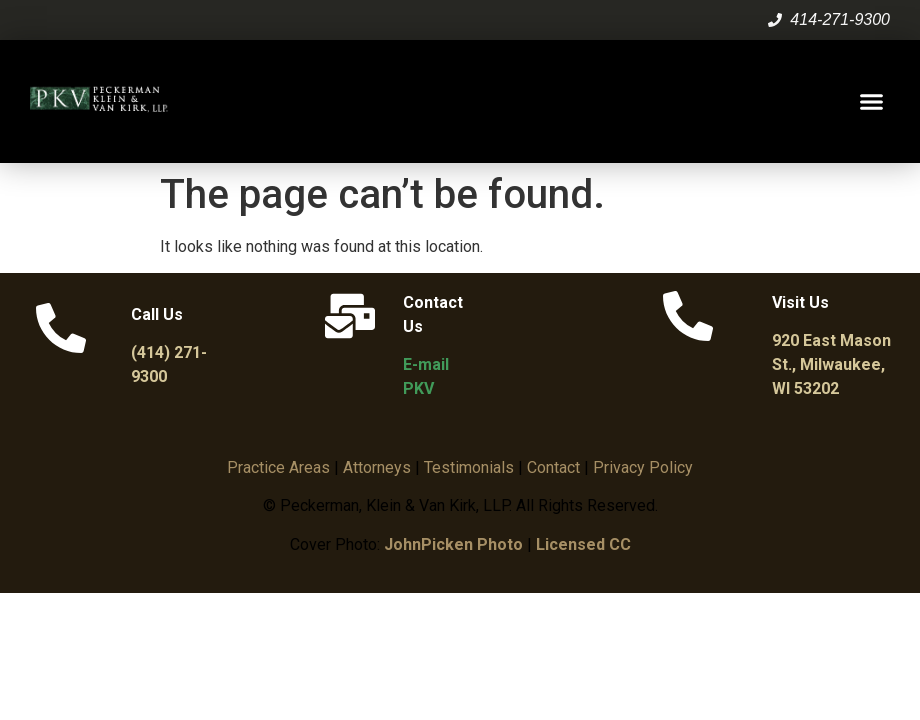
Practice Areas (278, 467)
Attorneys (377, 467)
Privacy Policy (643, 467)
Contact (553, 467)
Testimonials (469, 467)
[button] (872, 102)
